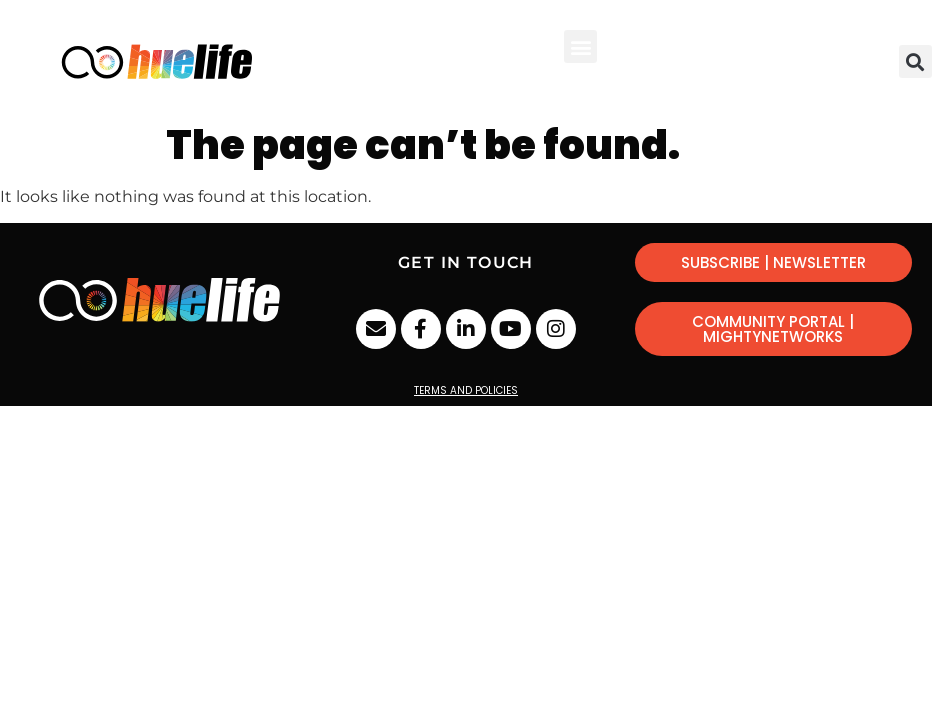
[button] (580, 46)
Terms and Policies (466, 390)
